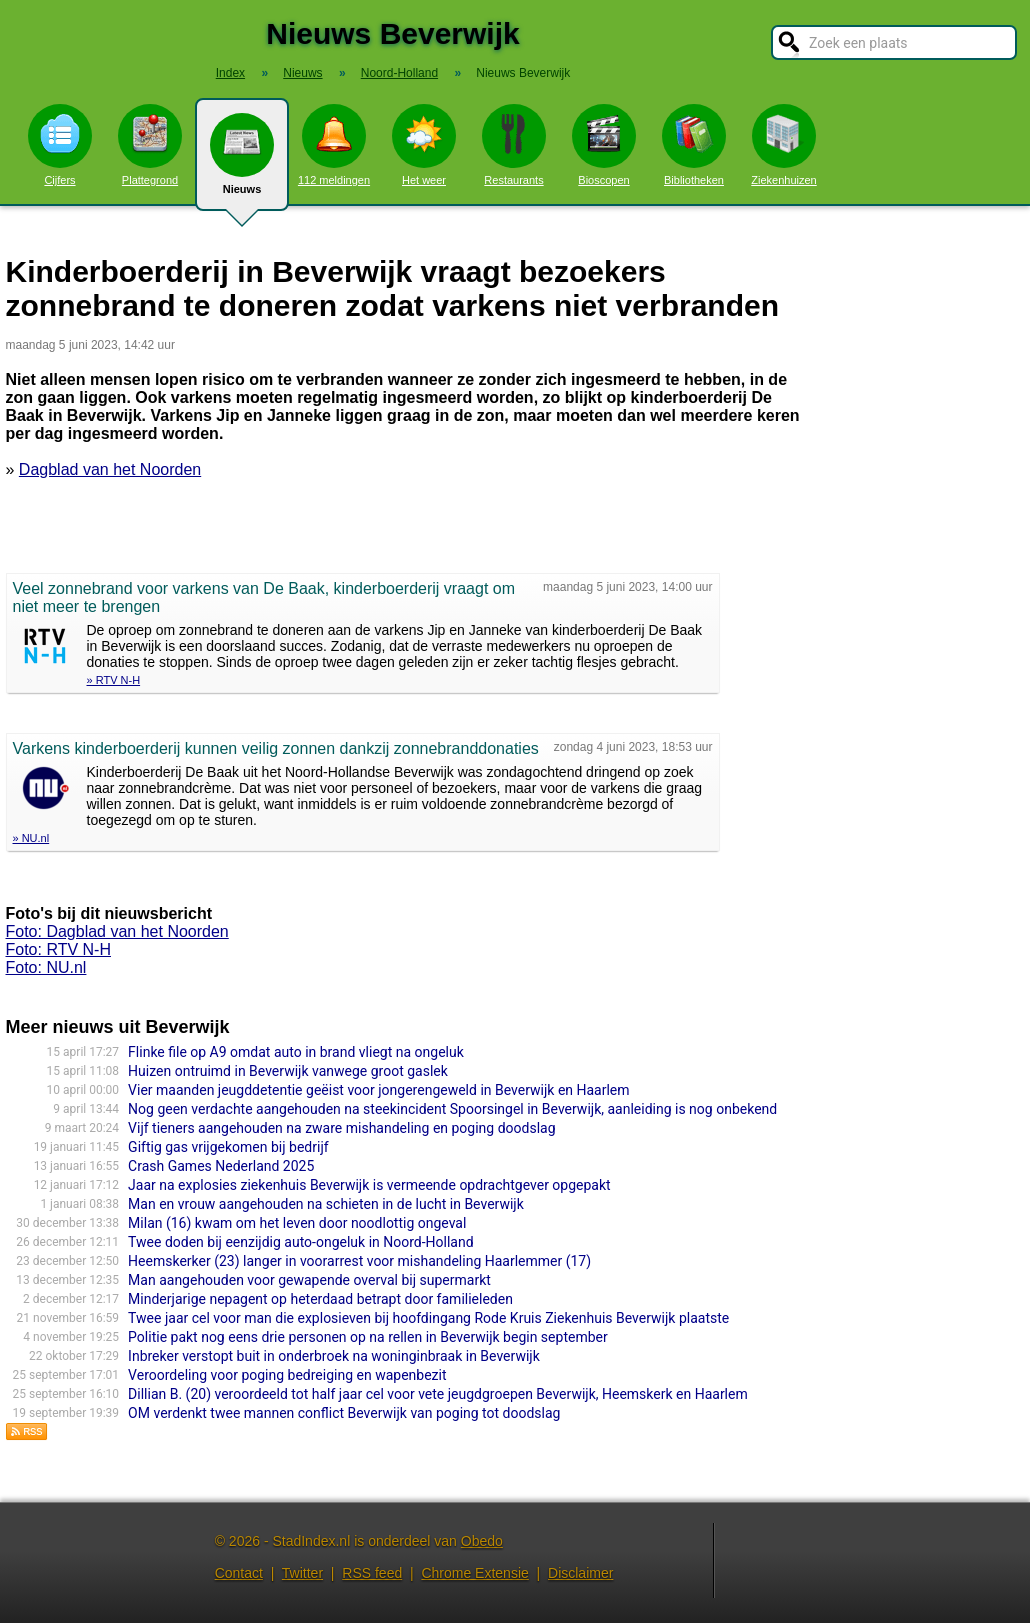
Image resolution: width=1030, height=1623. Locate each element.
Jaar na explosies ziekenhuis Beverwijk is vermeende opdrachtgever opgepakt (369, 1185)
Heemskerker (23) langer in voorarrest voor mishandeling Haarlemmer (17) (359, 1261)
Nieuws (242, 162)
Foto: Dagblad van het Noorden (117, 931)
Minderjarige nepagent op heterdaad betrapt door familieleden (320, 1299)
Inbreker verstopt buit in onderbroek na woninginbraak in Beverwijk (334, 1356)
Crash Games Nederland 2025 (221, 1166)
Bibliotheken (694, 145)
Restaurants (514, 145)
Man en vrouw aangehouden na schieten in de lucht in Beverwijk (326, 1204)
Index (230, 73)
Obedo (482, 1541)
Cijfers (60, 145)
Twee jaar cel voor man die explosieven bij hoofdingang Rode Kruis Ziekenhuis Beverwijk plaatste (428, 1318)
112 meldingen (334, 145)
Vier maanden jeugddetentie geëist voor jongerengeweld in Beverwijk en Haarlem (378, 1090)
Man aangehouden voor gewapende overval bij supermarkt (309, 1280)
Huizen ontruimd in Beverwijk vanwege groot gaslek (288, 1071)
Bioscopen (604, 145)
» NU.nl (31, 838)
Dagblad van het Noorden (110, 469)
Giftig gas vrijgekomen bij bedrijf (228, 1147)
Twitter (302, 1573)
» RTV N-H (114, 680)
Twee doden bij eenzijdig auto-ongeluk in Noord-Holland (301, 1242)
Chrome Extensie (474, 1573)
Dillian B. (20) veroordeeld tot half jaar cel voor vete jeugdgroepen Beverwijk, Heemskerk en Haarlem (438, 1394)
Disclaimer (580, 1573)
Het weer (424, 145)
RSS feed (372, 1573)
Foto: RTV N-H (59, 949)
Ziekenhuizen (783, 145)
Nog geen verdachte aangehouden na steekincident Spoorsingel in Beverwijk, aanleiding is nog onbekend (452, 1109)
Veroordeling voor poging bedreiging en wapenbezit (287, 1375)
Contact (239, 1573)
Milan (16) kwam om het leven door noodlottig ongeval (297, 1223)
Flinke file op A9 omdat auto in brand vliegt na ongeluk (296, 1052)
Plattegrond (150, 145)
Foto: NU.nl (46, 967)
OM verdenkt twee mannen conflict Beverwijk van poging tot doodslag (344, 1413)
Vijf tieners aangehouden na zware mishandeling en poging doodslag (341, 1128)
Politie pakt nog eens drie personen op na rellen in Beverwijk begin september (368, 1337)
